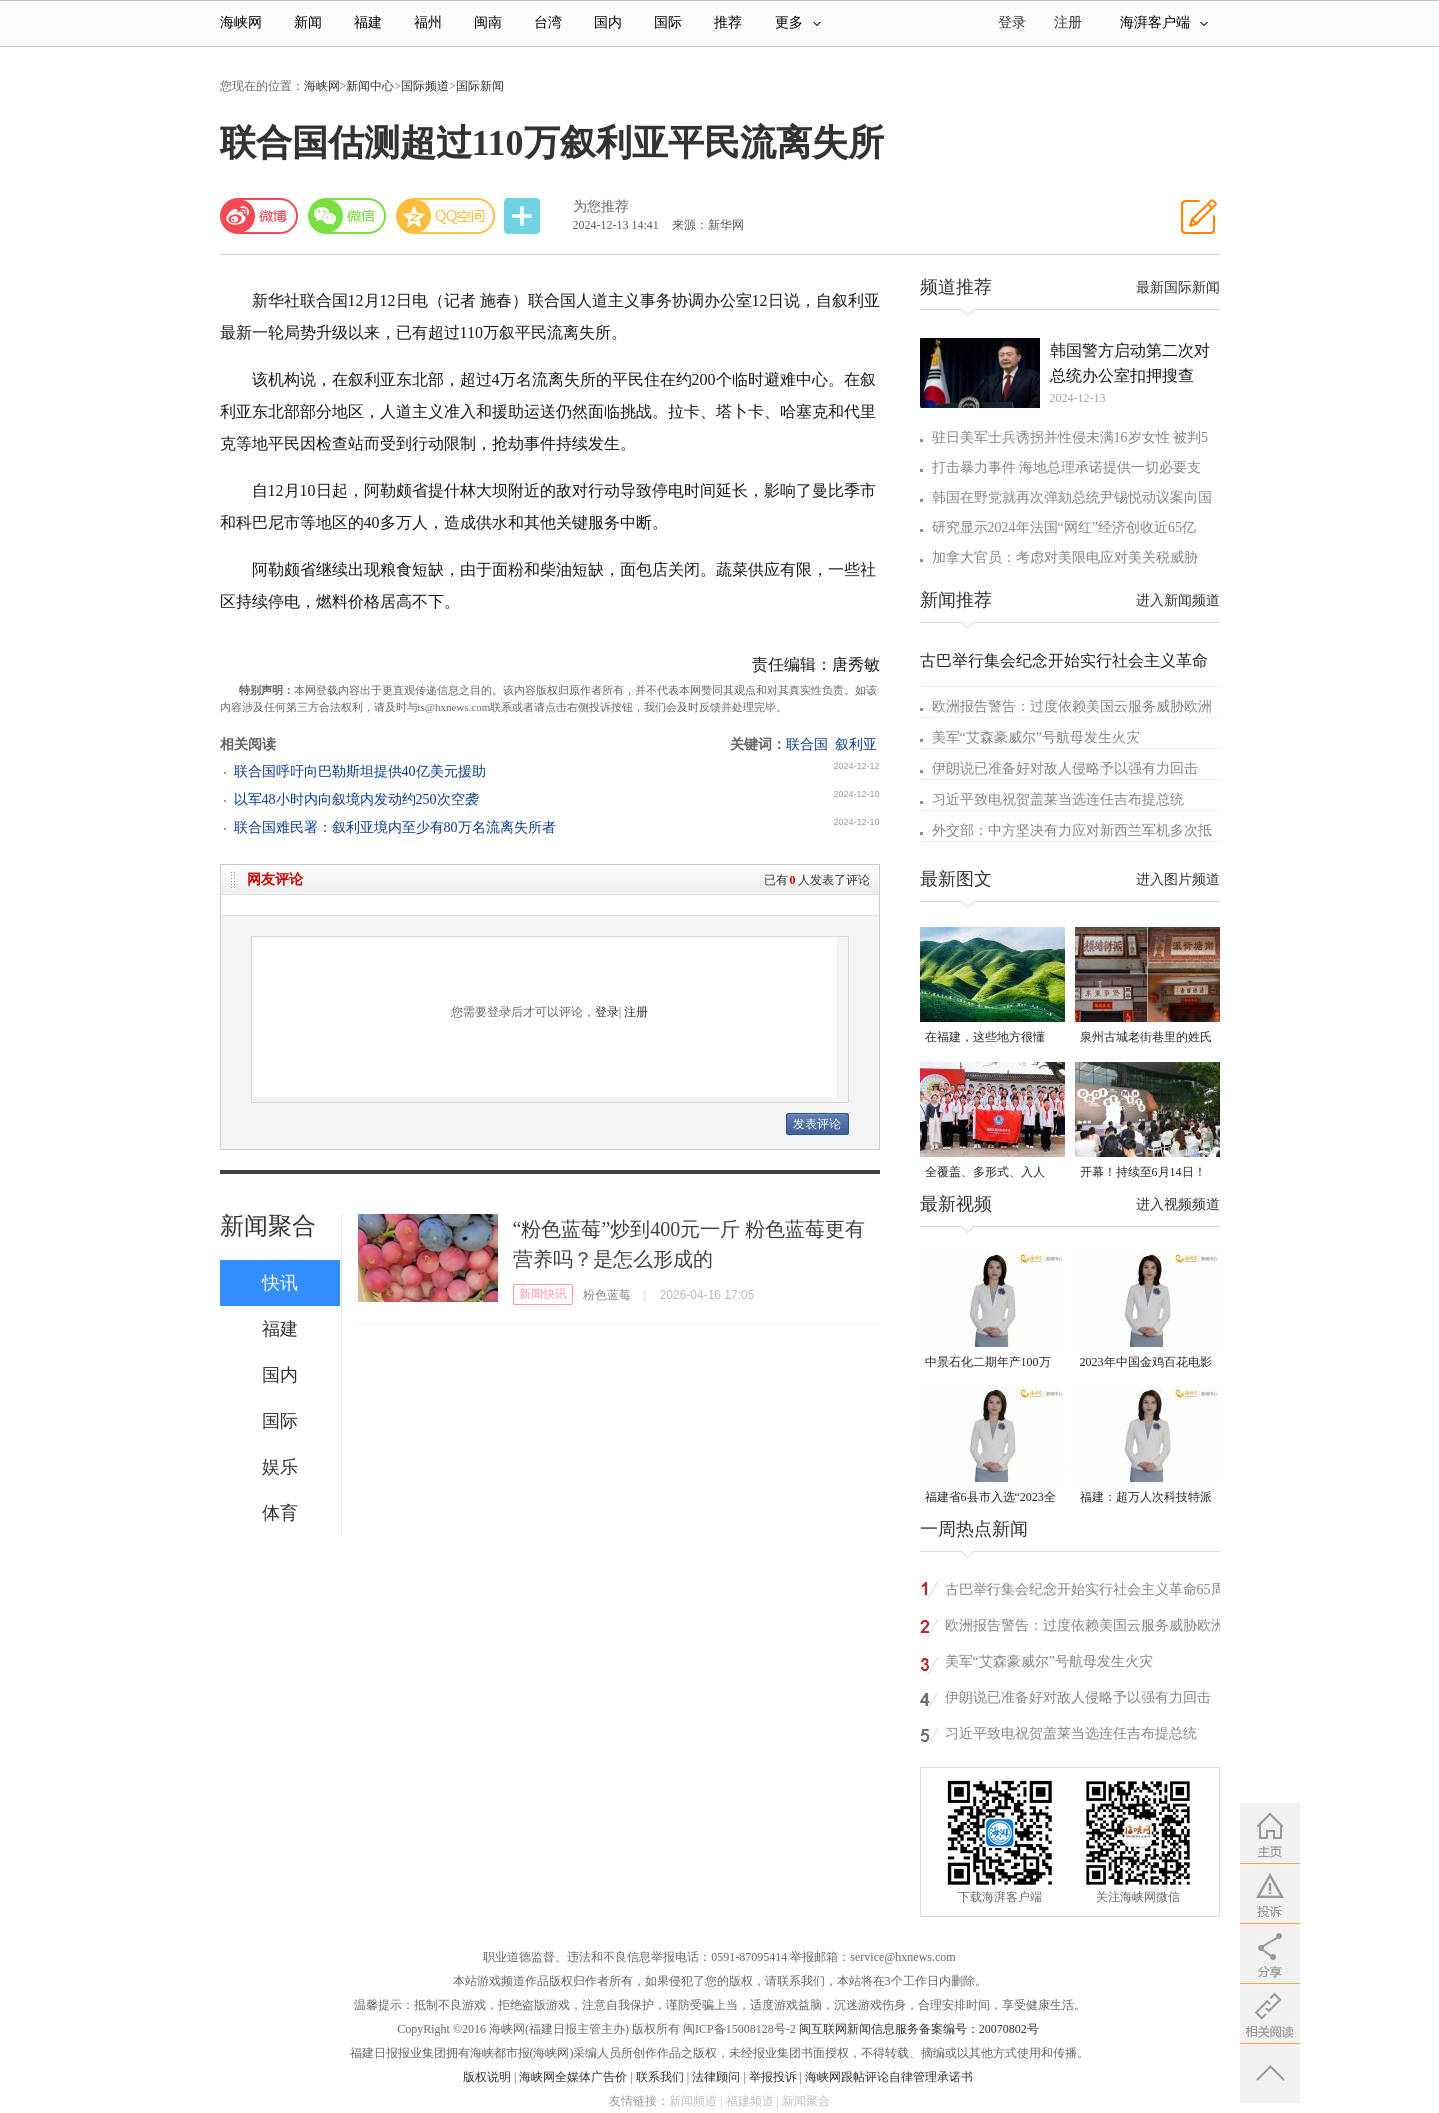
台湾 (548, 22)
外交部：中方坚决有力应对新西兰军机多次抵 (1072, 830)
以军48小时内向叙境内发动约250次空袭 (356, 799)
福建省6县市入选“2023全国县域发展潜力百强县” (990, 1498)
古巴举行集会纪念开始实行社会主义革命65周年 (1085, 1592)
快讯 (280, 1283)
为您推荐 (601, 206)
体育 (280, 1513)
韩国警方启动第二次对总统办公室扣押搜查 (1130, 363)
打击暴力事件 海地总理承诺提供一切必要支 (1067, 467)
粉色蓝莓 (607, 1295)
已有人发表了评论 (817, 880)
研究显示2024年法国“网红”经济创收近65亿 (1064, 527)
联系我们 (660, 2077)
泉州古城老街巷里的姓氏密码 (1146, 1038)
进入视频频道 (1178, 1204)
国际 (668, 22)
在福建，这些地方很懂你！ (985, 1038)
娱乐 (280, 1467)
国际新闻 (480, 86)
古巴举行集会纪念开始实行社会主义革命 (1064, 660)
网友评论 (275, 879)
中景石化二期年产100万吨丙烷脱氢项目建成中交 (991, 1363)
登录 (607, 1012)
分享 (524, 216)
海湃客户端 (1164, 22)
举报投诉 (773, 2077)
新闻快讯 (543, 1294)
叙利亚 (856, 744)
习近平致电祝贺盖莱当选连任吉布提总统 (1058, 799)
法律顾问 (716, 2077)
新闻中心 (370, 86)
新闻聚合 (268, 1226)
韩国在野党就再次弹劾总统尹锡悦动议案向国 (1072, 497)
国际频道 (425, 86)
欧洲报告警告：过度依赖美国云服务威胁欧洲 (1072, 706)
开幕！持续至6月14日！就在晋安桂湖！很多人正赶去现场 (1146, 1173)
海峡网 (241, 22)
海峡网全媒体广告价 (573, 2077)
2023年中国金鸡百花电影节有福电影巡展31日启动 (1146, 1363)
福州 (428, 22)
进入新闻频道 (1178, 600)
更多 (798, 22)
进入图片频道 (1178, 879)
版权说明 (487, 2077)
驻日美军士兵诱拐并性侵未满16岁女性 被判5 (1070, 437)
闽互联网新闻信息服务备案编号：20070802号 (919, 2029)
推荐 (728, 22)
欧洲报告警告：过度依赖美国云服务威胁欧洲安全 (1085, 1628)
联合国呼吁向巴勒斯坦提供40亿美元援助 (360, 771)
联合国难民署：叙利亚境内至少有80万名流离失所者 (395, 827)
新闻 (308, 22)
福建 (368, 22)
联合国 (807, 744)
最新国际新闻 (1178, 287)
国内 (608, 22)
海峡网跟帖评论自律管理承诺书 (889, 2077)
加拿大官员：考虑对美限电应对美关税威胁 (1065, 557)
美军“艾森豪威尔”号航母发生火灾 (1036, 737)
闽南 (488, 22)
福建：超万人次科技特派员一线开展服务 (1146, 1498)
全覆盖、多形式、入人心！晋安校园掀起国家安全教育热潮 (991, 1173)
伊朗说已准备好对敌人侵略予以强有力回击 (1065, 768)
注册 (1068, 22)
